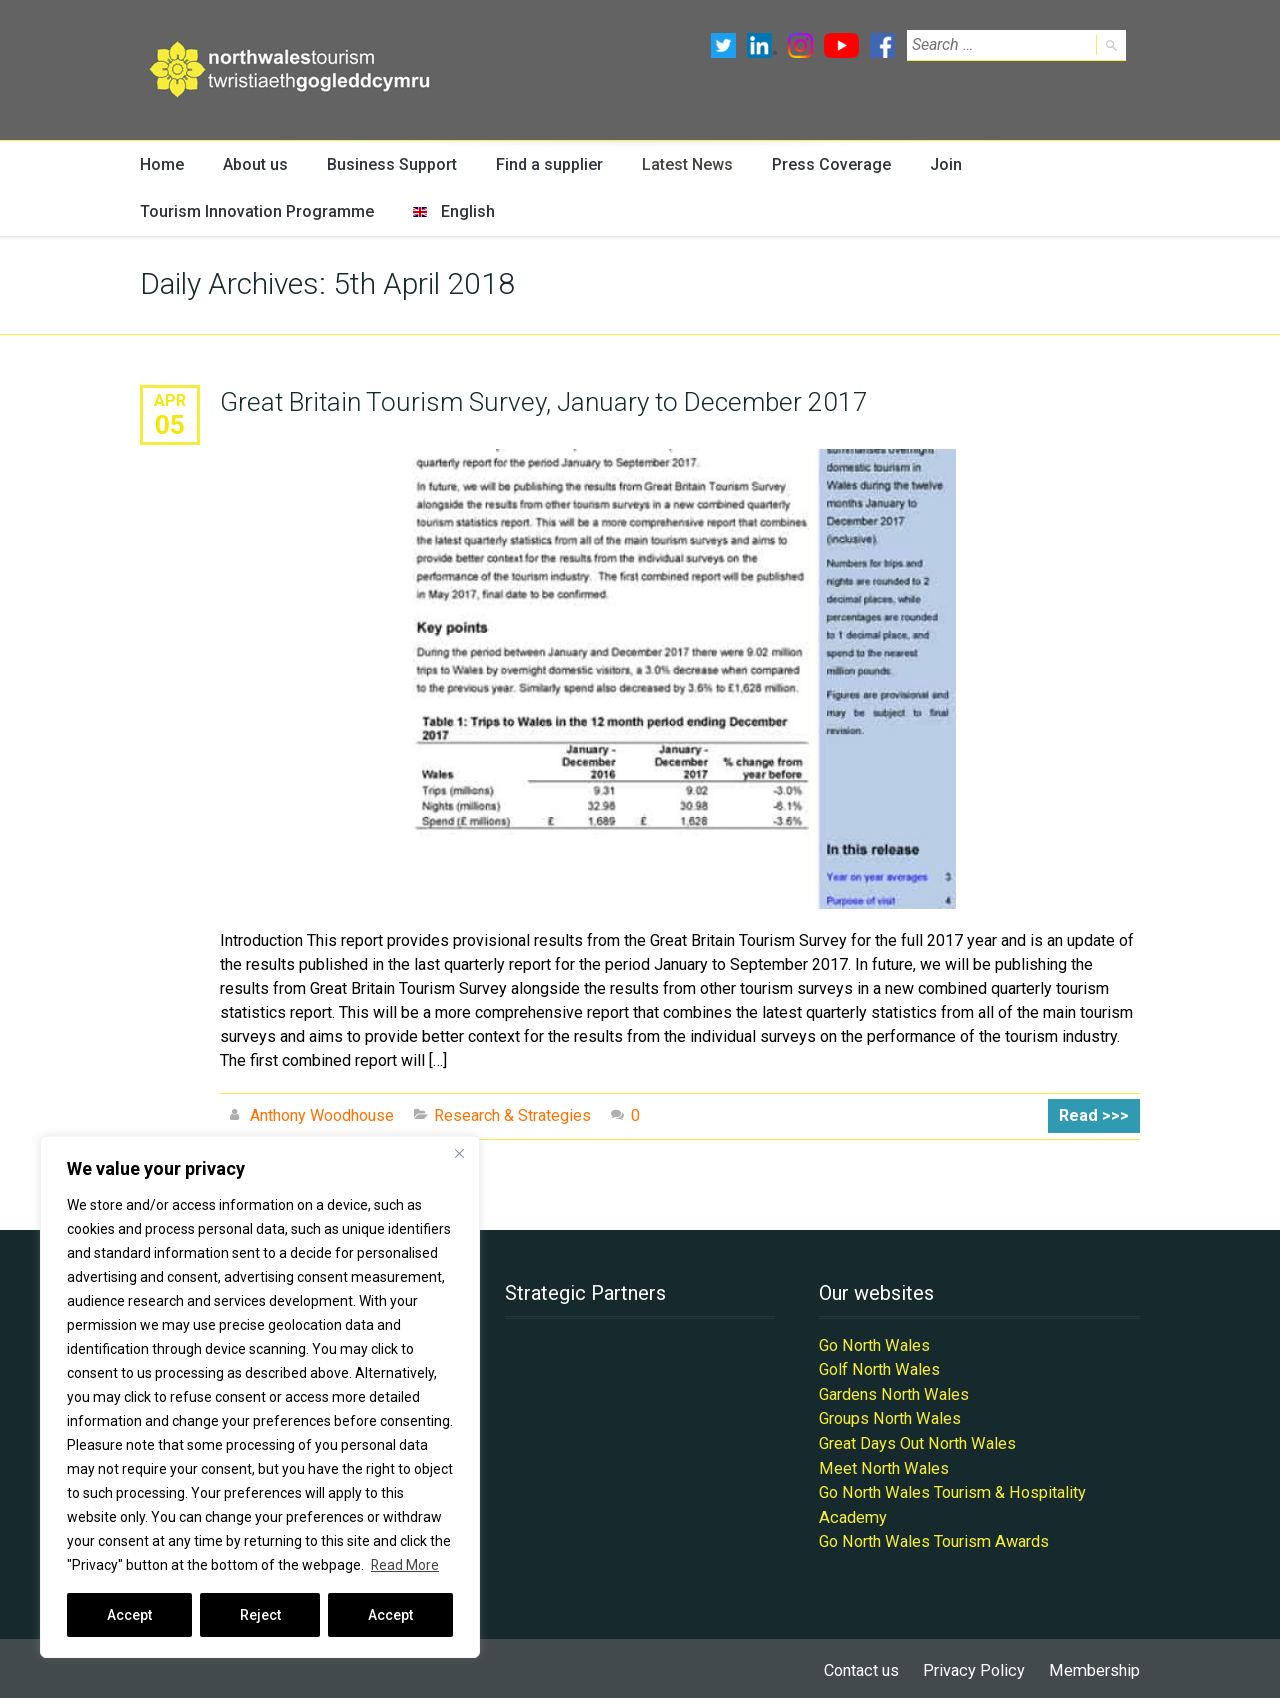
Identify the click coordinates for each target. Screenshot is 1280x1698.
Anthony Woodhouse (322, 1116)
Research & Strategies (512, 1116)
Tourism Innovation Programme (249, 212)
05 (170, 425)
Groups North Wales (889, 1417)
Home (161, 164)
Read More (405, 1565)
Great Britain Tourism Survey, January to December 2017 (540, 403)
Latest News (677, 164)
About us (253, 164)
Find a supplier (540, 164)
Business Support (386, 164)
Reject (260, 1615)
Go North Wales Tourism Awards (932, 1537)
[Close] (459, 1153)
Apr (170, 401)
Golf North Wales (878, 1369)
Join (931, 164)
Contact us (866, 1665)
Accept (129, 1615)
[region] (260, 1397)
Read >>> (1095, 1116)
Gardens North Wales (893, 1393)
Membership (1095, 1665)
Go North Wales (873, 1345)
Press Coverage (819, 164)
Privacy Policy (977, 1665)
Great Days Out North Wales (916, 1441)
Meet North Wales (882, 1465)
